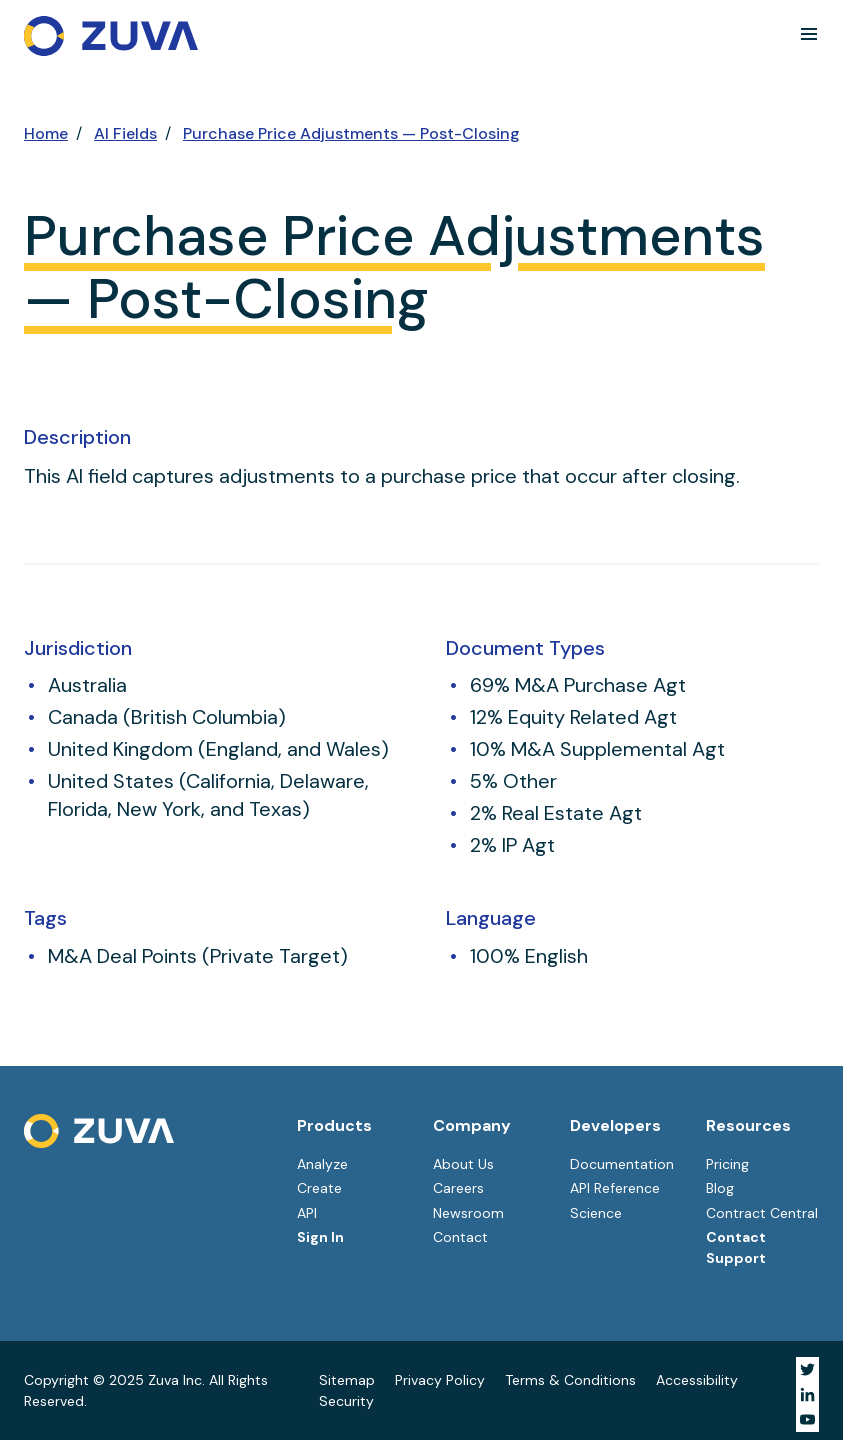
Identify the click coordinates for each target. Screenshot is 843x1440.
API (307, 1213)
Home (46, 133)
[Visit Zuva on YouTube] (807, 1419)
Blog (720, 1188)
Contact (460, 1237)
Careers (458, 1188)
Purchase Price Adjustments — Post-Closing (351, 133)
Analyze (322, 1164)
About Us (463, 1164)
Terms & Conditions (570, 1380)
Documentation (622, 1164)
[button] (809, 34)
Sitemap (347, 1380)
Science (596, 1213)
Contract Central (762, 1213)
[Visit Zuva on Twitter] (807, 1369)
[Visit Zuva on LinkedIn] (807, 1394)
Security (346, 1401)
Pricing (727, 1164)
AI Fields (125, 133)
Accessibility (697, 1380)
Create (319, 1188)
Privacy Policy (440, 1380)
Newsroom (468, 1213)
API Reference (615, 1188)
